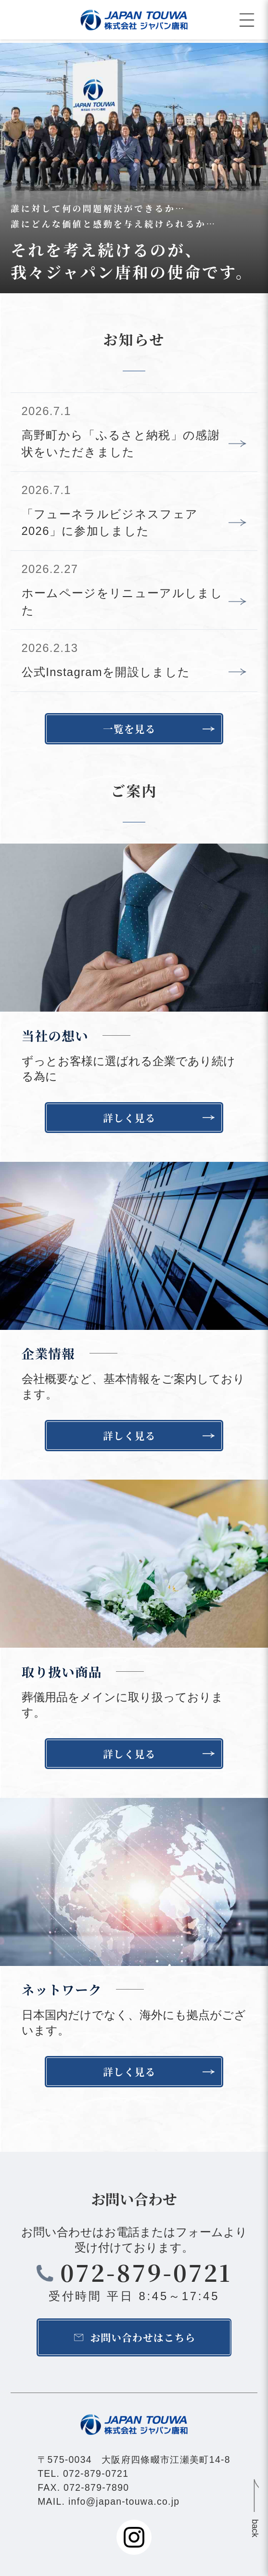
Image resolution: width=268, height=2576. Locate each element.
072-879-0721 (145, 2272)
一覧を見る (129, 728)
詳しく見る (129, 1117)
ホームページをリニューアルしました (122, 601)
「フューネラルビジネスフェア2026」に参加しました (110, 522)
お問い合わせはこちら (142, 2337)
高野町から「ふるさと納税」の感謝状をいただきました (121, 444)
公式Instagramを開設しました (106, 671)
